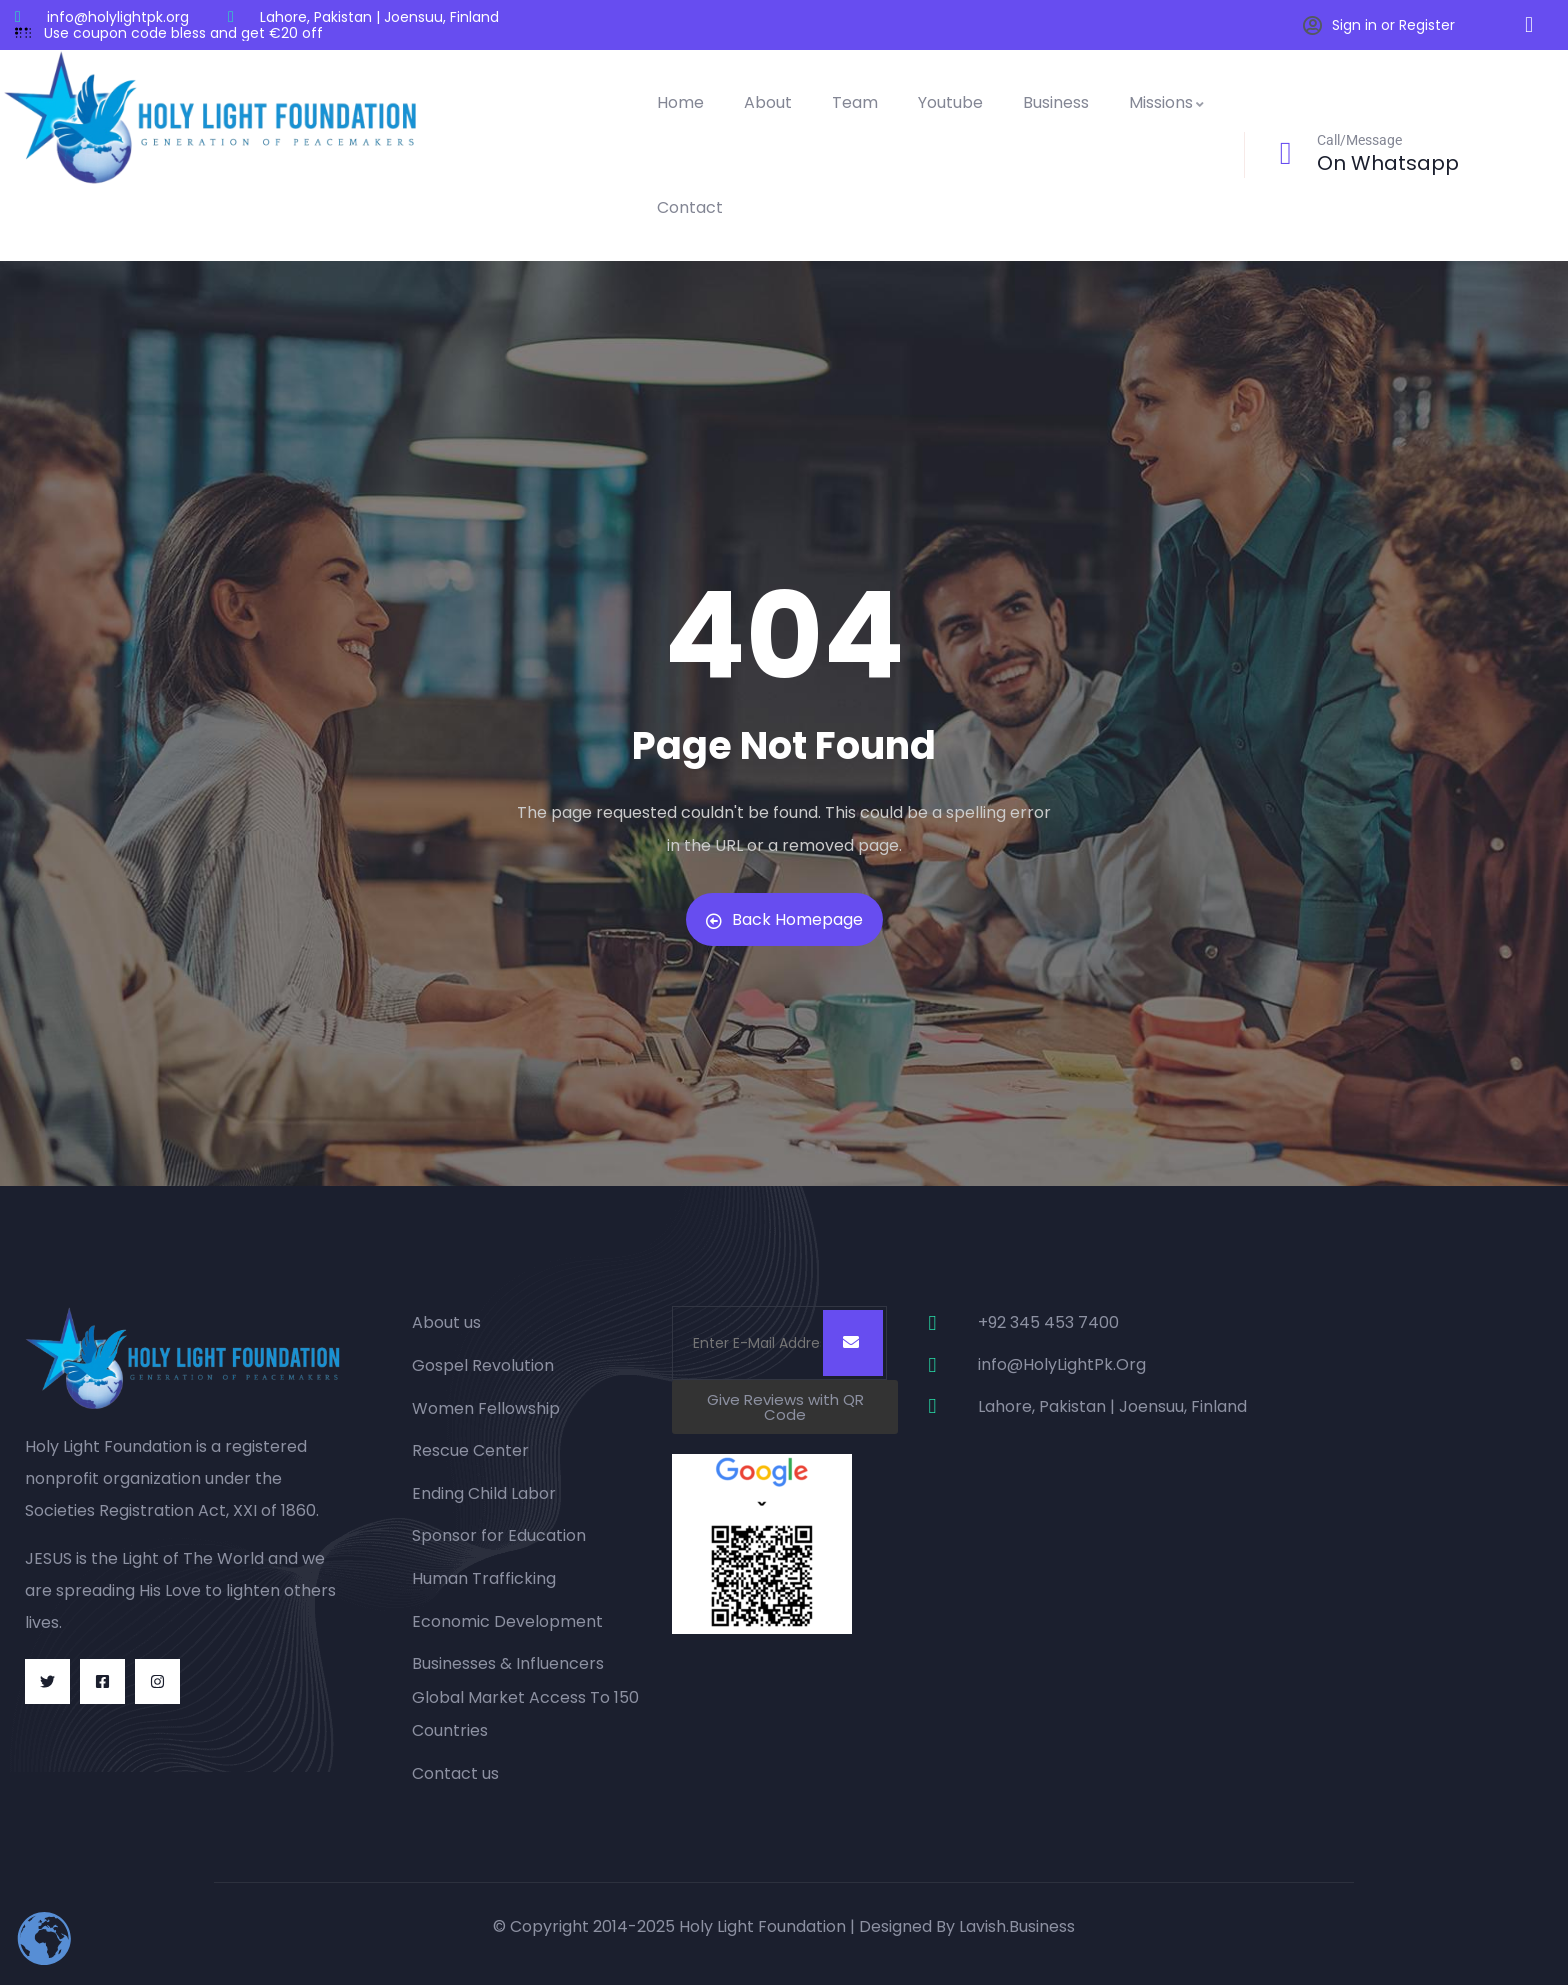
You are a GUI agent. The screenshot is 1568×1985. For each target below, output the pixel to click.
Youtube (950, 102)
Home (680, 102)
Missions (1167, 102)
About (768, 102)
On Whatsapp (1388, 163)
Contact (690, 207)
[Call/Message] (1286, 153)
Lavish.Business (1017, 1926)
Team (855, 102)
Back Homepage (784, 919)
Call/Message (1359, 140)
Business (1056, 102)
